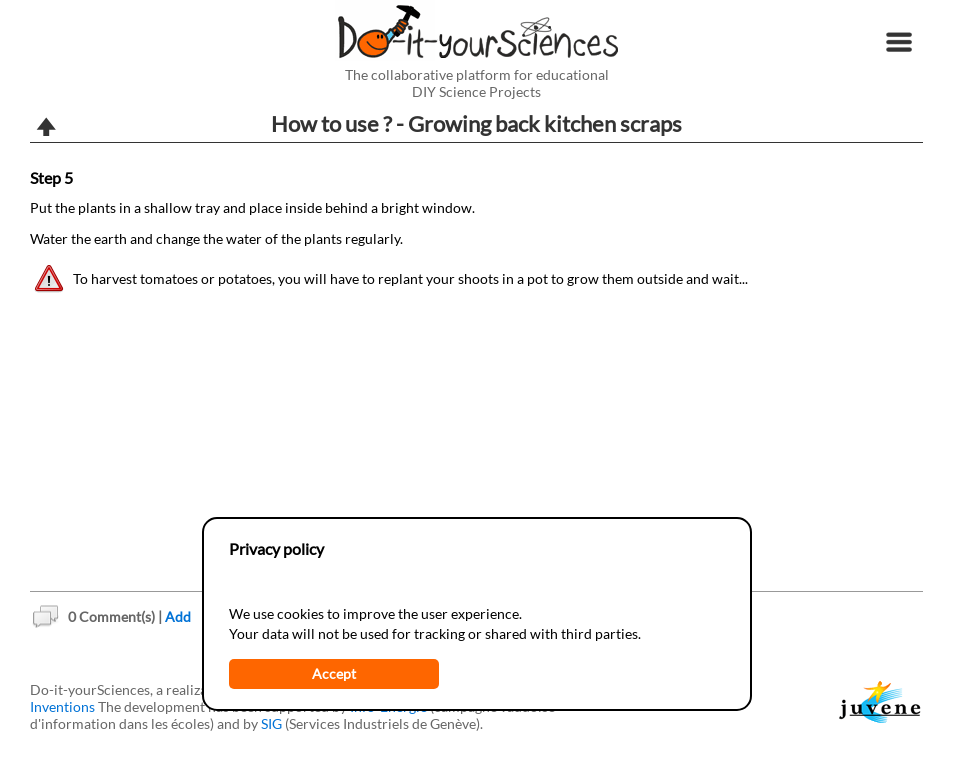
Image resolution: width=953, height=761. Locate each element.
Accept (334, 673)
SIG (271, 723)
